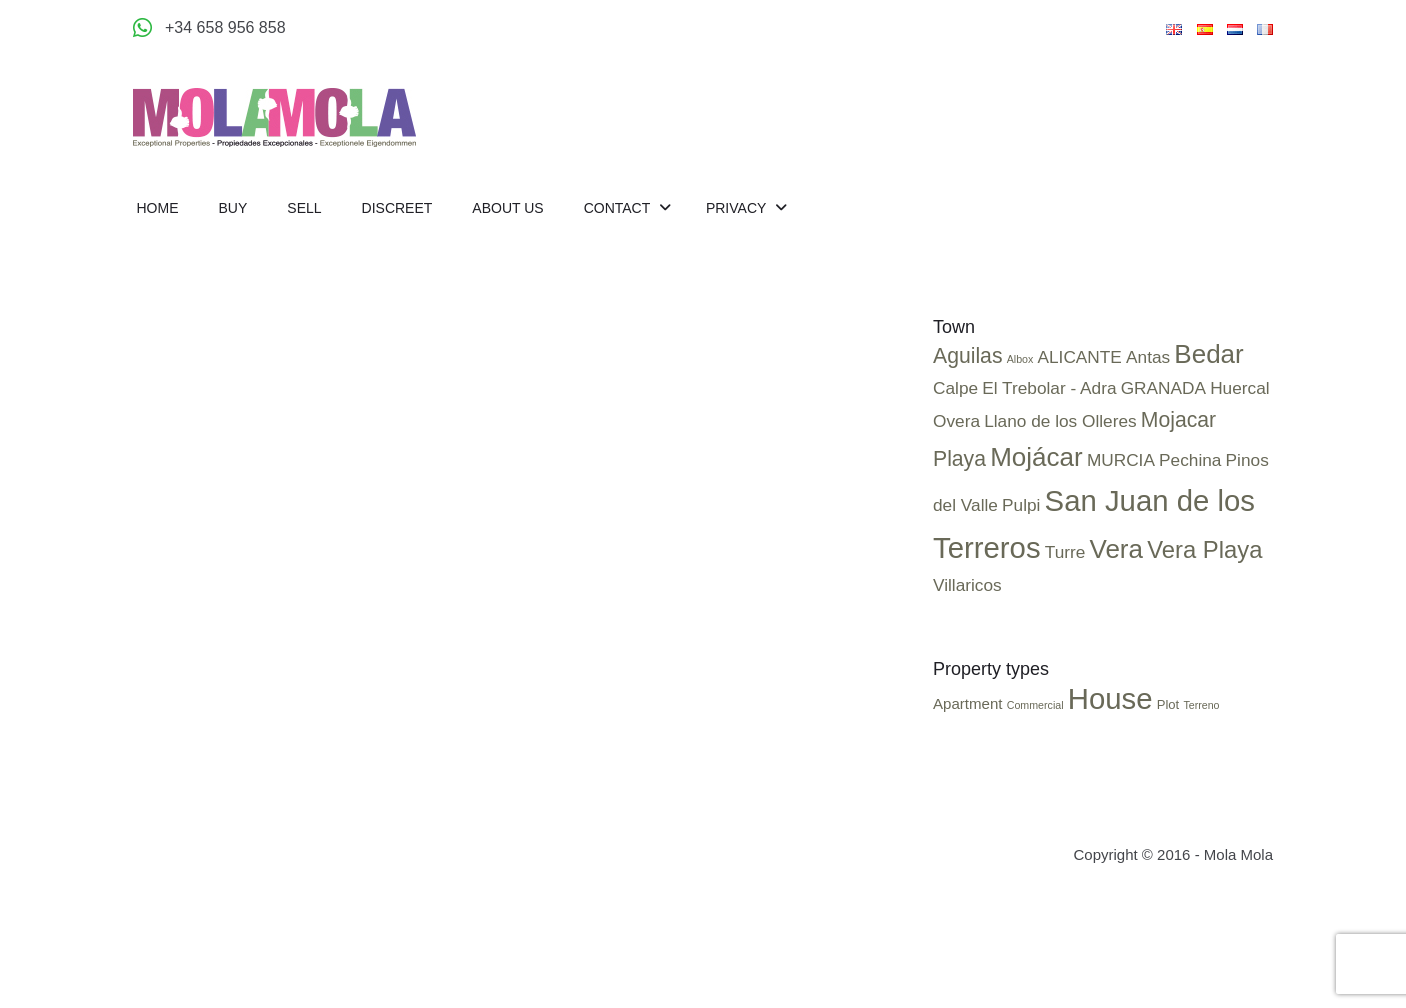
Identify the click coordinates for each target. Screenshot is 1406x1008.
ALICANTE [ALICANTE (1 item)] (1080, 357)
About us (507, 208)
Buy (233, 208)
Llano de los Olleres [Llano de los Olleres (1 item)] (1060, 421)
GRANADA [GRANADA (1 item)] (1163, 388)
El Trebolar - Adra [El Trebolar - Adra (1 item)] (1049, 388)
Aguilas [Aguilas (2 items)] (968, 355)
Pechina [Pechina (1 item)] (1190, 460)
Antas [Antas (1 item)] (1148, 357)
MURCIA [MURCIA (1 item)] (1121, 460)
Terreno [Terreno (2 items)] (1201, 705)
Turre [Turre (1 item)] (1065, 552)
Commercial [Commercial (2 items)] (1035, 705)
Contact (619, 208)
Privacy (738, 208)
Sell (304, 208)
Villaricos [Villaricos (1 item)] (967, 585)
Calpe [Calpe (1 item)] (955, 388)
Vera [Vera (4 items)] (1116, 549)
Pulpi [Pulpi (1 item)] (1021, 505)
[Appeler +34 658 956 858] (209, 28)
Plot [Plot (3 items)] (1168, 704)
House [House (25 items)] (1110, 698)
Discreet (397, 208)
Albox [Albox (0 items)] (1020, 359)
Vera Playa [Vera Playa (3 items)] (1204, 549)
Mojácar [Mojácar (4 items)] (1036, 457)
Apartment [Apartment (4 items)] (968, 703)
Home (158, 208)
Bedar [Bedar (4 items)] (1208, 354)
